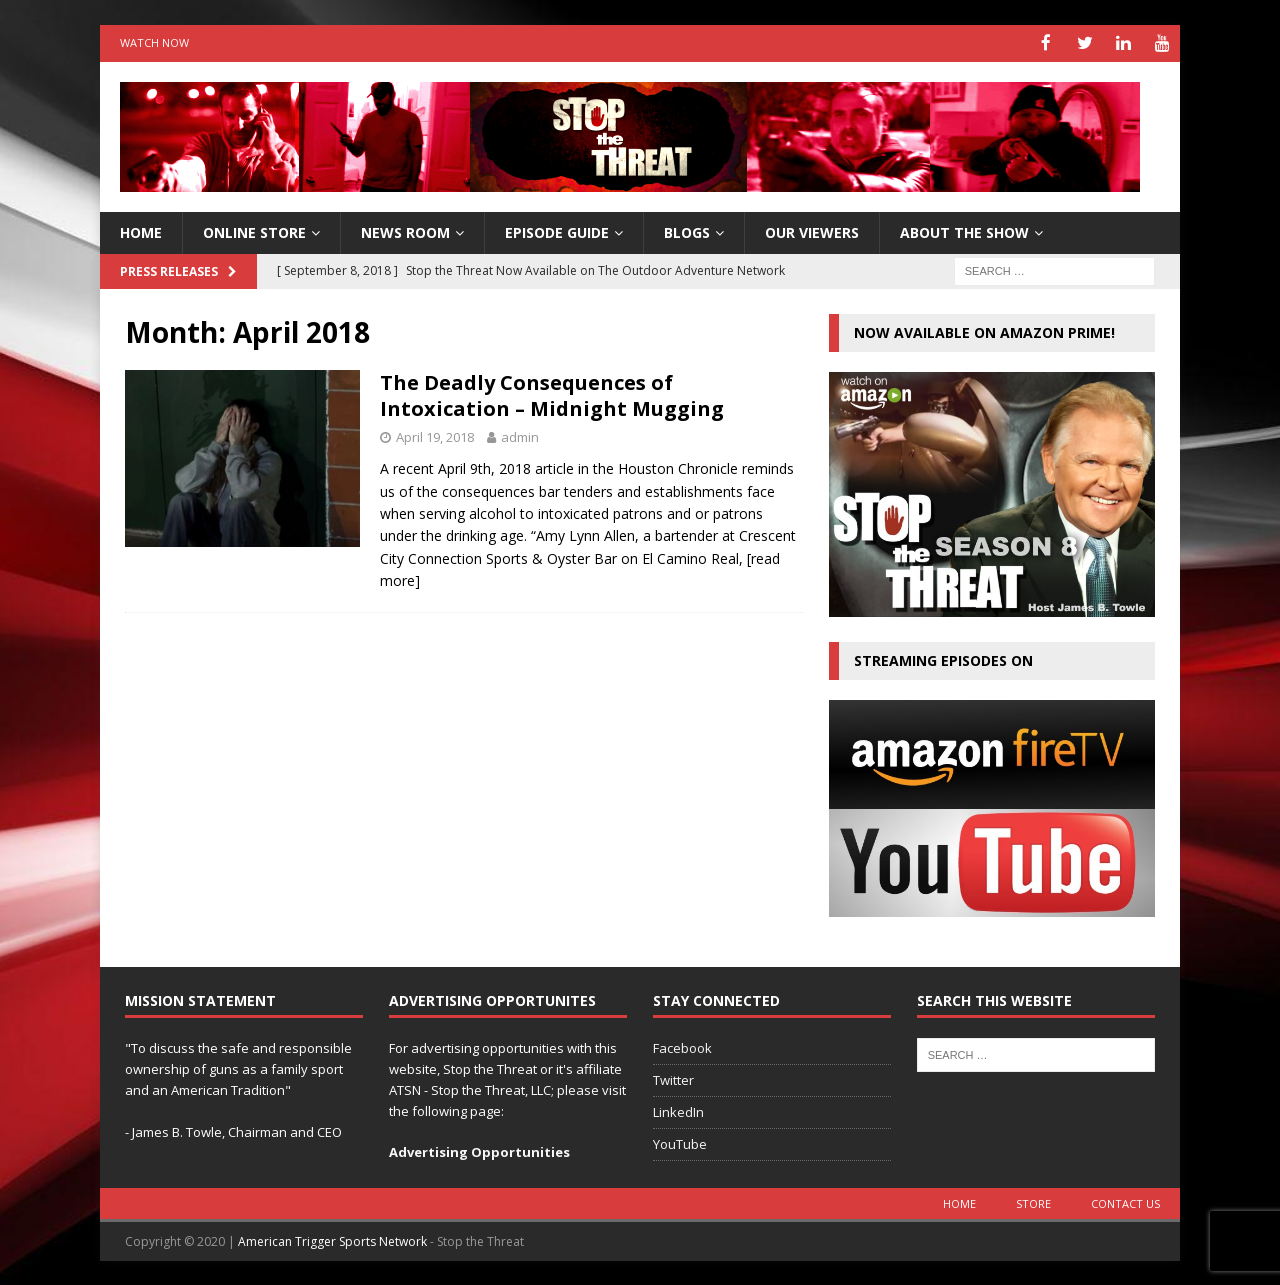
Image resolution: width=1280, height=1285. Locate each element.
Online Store (254, 230)
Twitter (673, 1079)
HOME (141, 230)
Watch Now (154, 42)
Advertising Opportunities (479, 1151)
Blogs (687, 230)
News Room (405, 230)
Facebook (682, 1047)
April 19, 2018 (435, 436)
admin (520, 436)
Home (959, 1202)
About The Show (964, 230)
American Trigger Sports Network (332, 1240)
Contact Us (1125, 1202)
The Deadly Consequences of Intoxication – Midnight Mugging (552, 394)
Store (1033, 1202)
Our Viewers (812, 230)
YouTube (680, 1142)
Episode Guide (557, 230)
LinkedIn (678, 1110)
